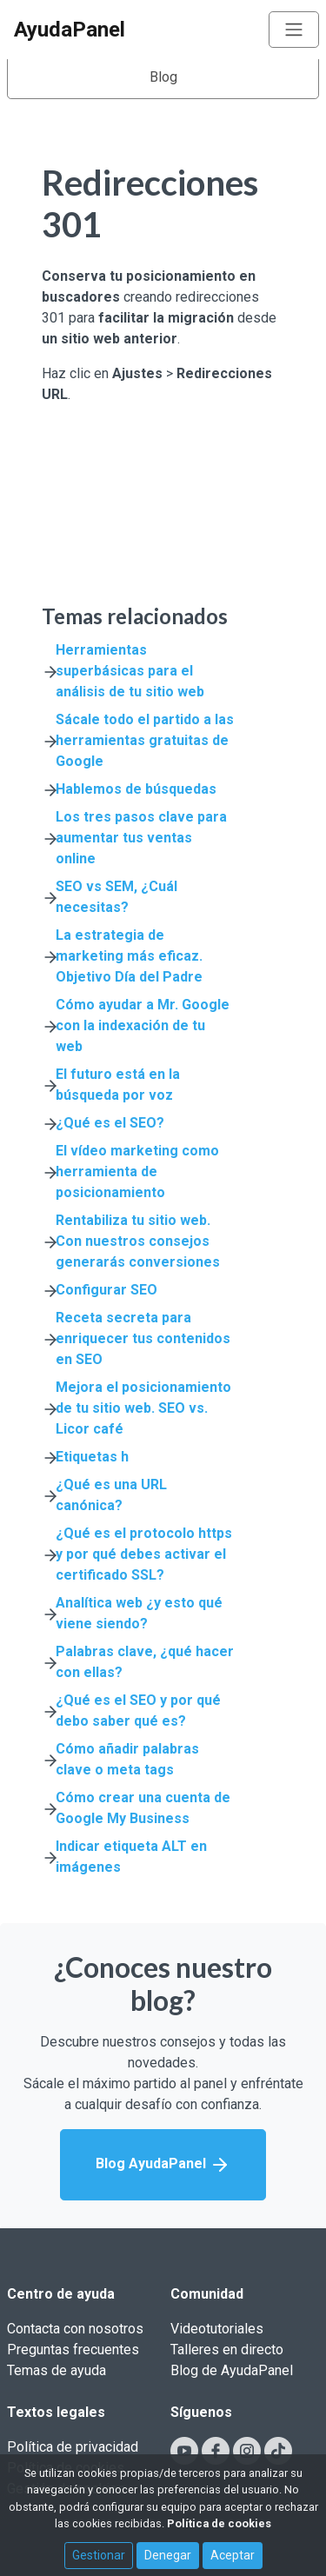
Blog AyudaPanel (163, 2164)
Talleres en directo (226, 2349)
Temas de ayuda (56, 2370)
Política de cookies (219, 2523)
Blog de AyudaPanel (231, 2370)
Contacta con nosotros (75, 2328)
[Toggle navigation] (294, 29)
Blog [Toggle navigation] (163, 77)
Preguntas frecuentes (73, 2349)
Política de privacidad (72, 2447)
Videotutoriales (216, 2328)
